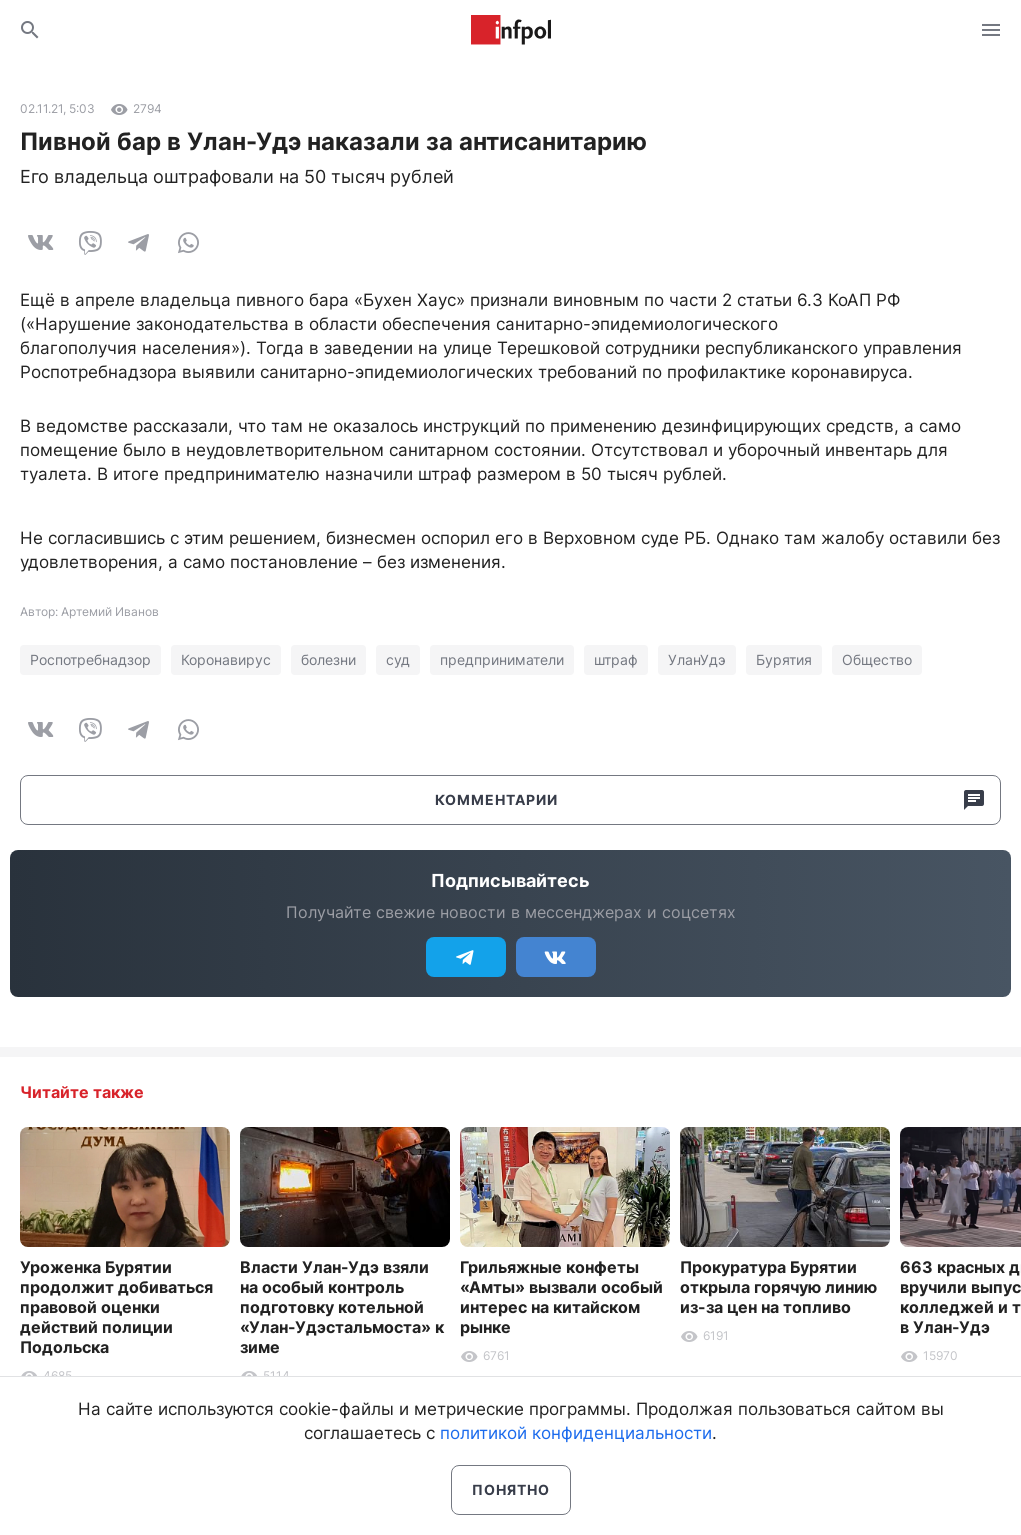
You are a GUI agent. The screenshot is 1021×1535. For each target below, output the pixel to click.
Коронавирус (226, 659)
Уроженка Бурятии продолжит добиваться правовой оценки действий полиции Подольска (116, 1307)
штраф (616, 659)
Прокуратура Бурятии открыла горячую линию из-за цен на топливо (778, 1287)
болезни (328, 659)
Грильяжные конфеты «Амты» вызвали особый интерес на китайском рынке (561, 1297)
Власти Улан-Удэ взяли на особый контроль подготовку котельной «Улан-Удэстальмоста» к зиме (342, 1307)
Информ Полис (511, 30)
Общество (877, 659)
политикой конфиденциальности (576, 1433)
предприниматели (502, 659)
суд (398, 659)
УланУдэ (697, 659)
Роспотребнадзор (90, 659)
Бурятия (784, 659)
